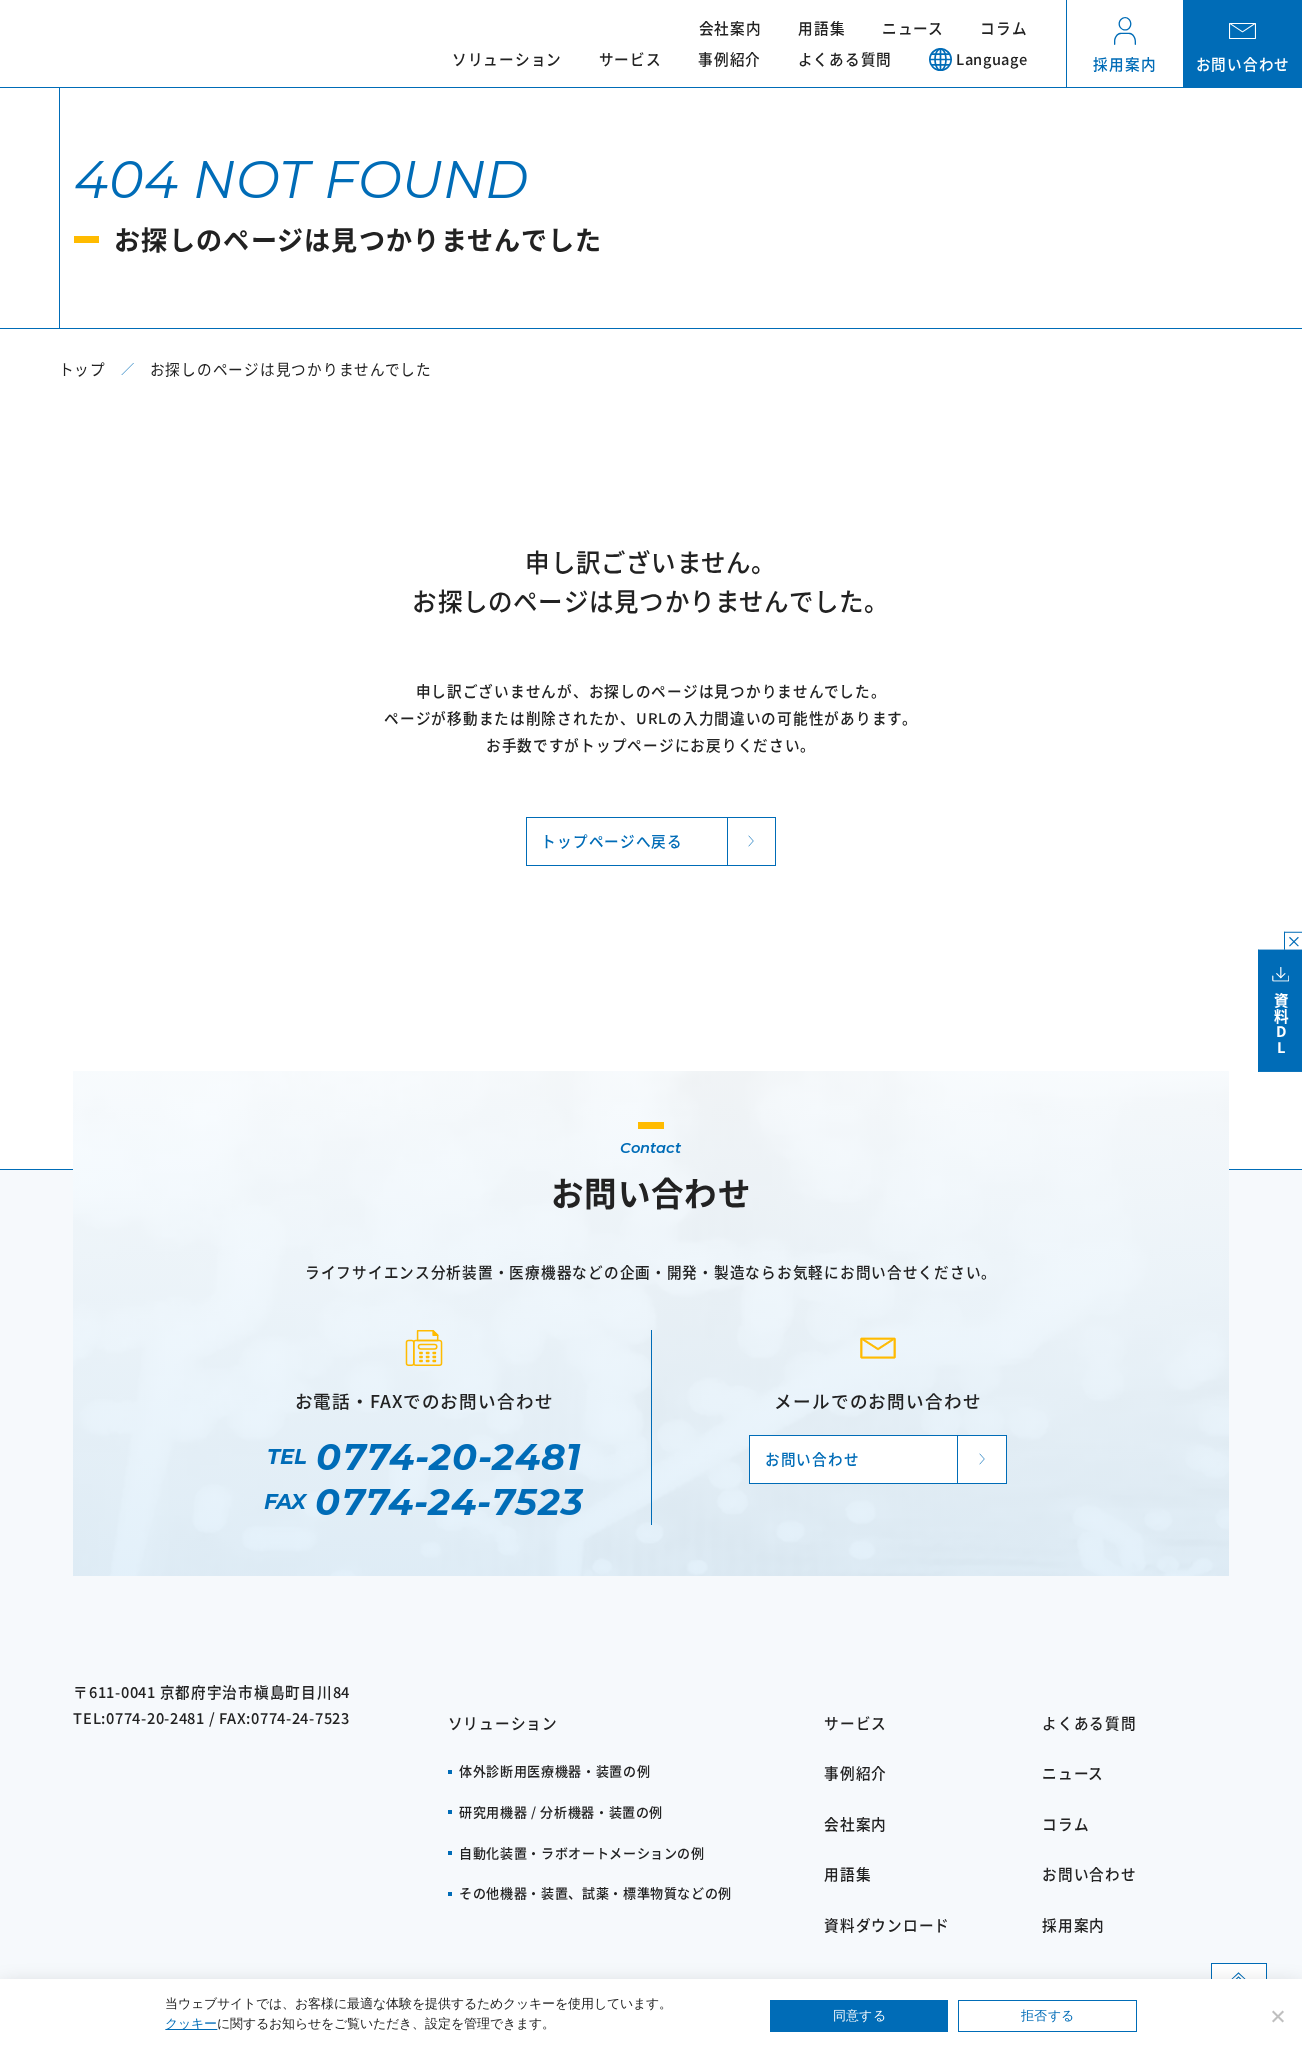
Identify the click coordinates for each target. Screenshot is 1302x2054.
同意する (859, 2015)
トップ (82, 368)
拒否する (1047, 2015)
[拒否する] (1277, 2016)
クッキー (191, 2023)
